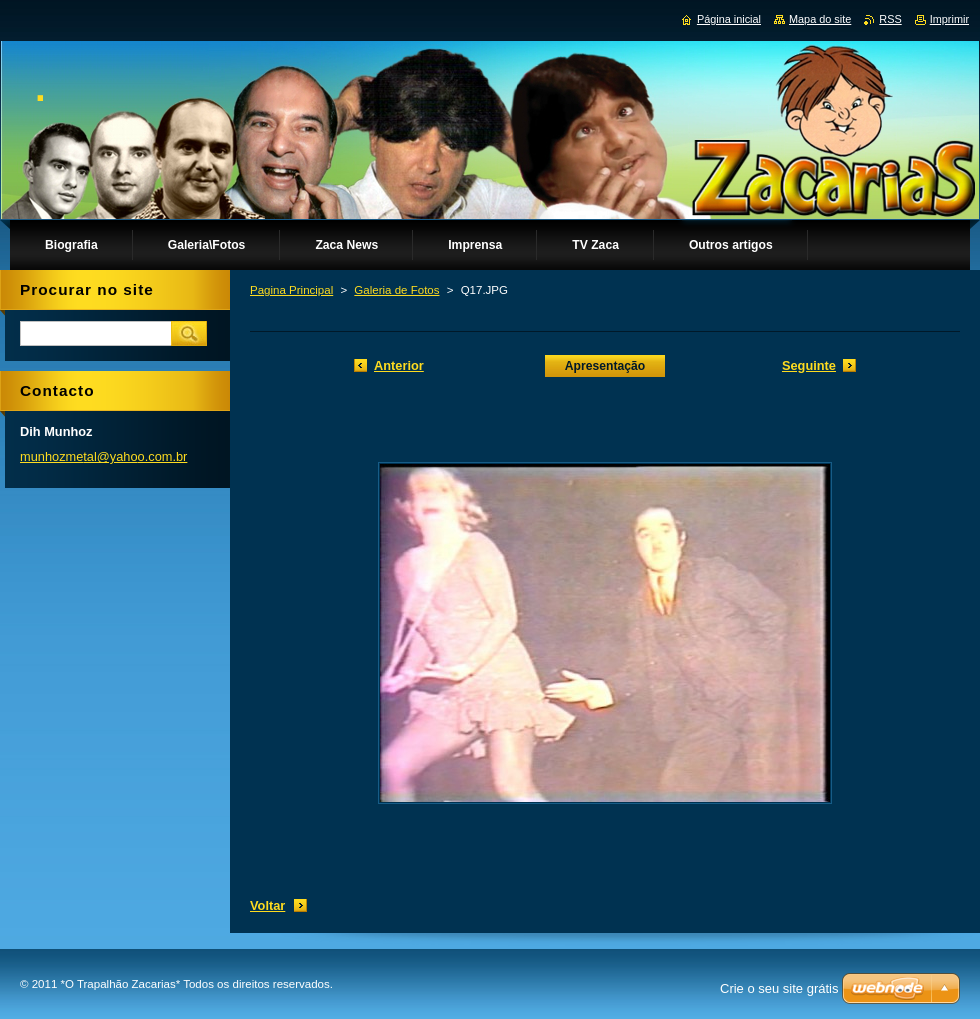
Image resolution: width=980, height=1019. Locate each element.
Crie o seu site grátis (779, 988)
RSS (890, 19)
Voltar (267, 905)
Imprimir (949, 19)
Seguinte (809, 365)
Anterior (399, 365)
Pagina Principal (291, 290)
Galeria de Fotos (396, 290)
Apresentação (605, 366)
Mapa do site (820, 19)
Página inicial (729, 19)
